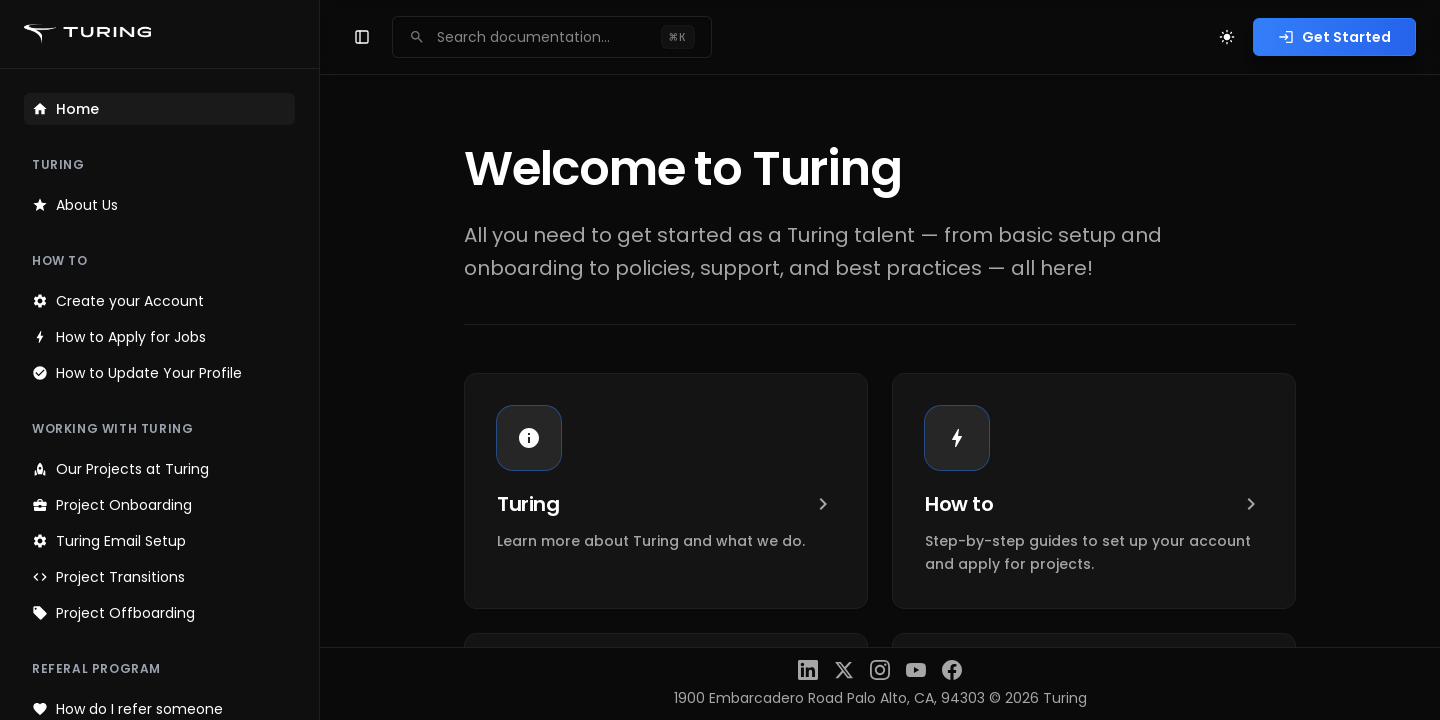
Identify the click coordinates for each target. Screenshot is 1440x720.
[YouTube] (916, 670)
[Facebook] (952, 670)
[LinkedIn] (808, 670)
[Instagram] (880, 670)
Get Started (1334, 37)
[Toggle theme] (1227, 37)
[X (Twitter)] (844, 670)
